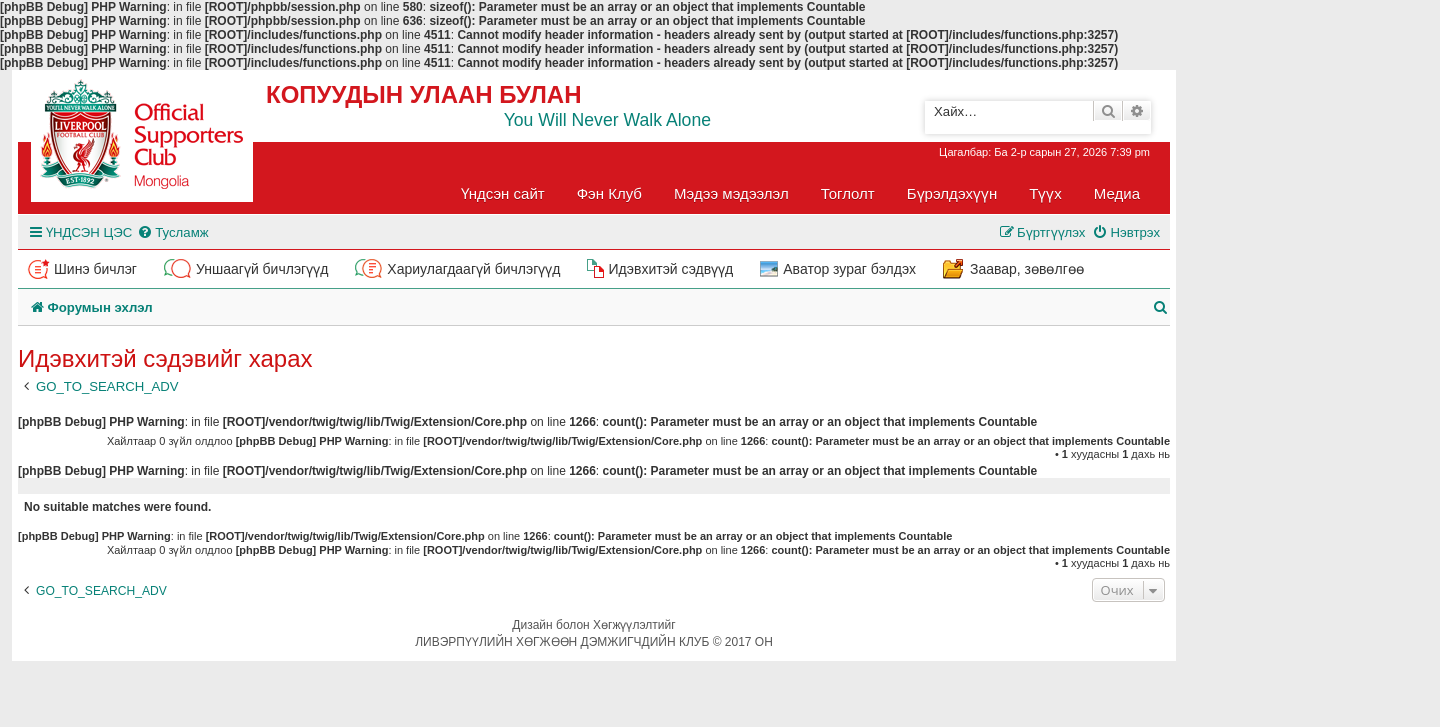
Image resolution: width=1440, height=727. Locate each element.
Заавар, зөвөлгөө (1027, 269)
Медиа (1117, 193)
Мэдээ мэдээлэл (731, 193)
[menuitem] (172, 232)
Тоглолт (848, 193)
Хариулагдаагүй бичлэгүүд (473, 269)
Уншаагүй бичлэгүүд (262, 269)
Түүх (1045, 193)
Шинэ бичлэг (95, 269)
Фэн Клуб (609, 193)
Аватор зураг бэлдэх (849, 269)
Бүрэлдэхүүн (952, 193)
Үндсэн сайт (503, 193)
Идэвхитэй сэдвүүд (670, 269)
